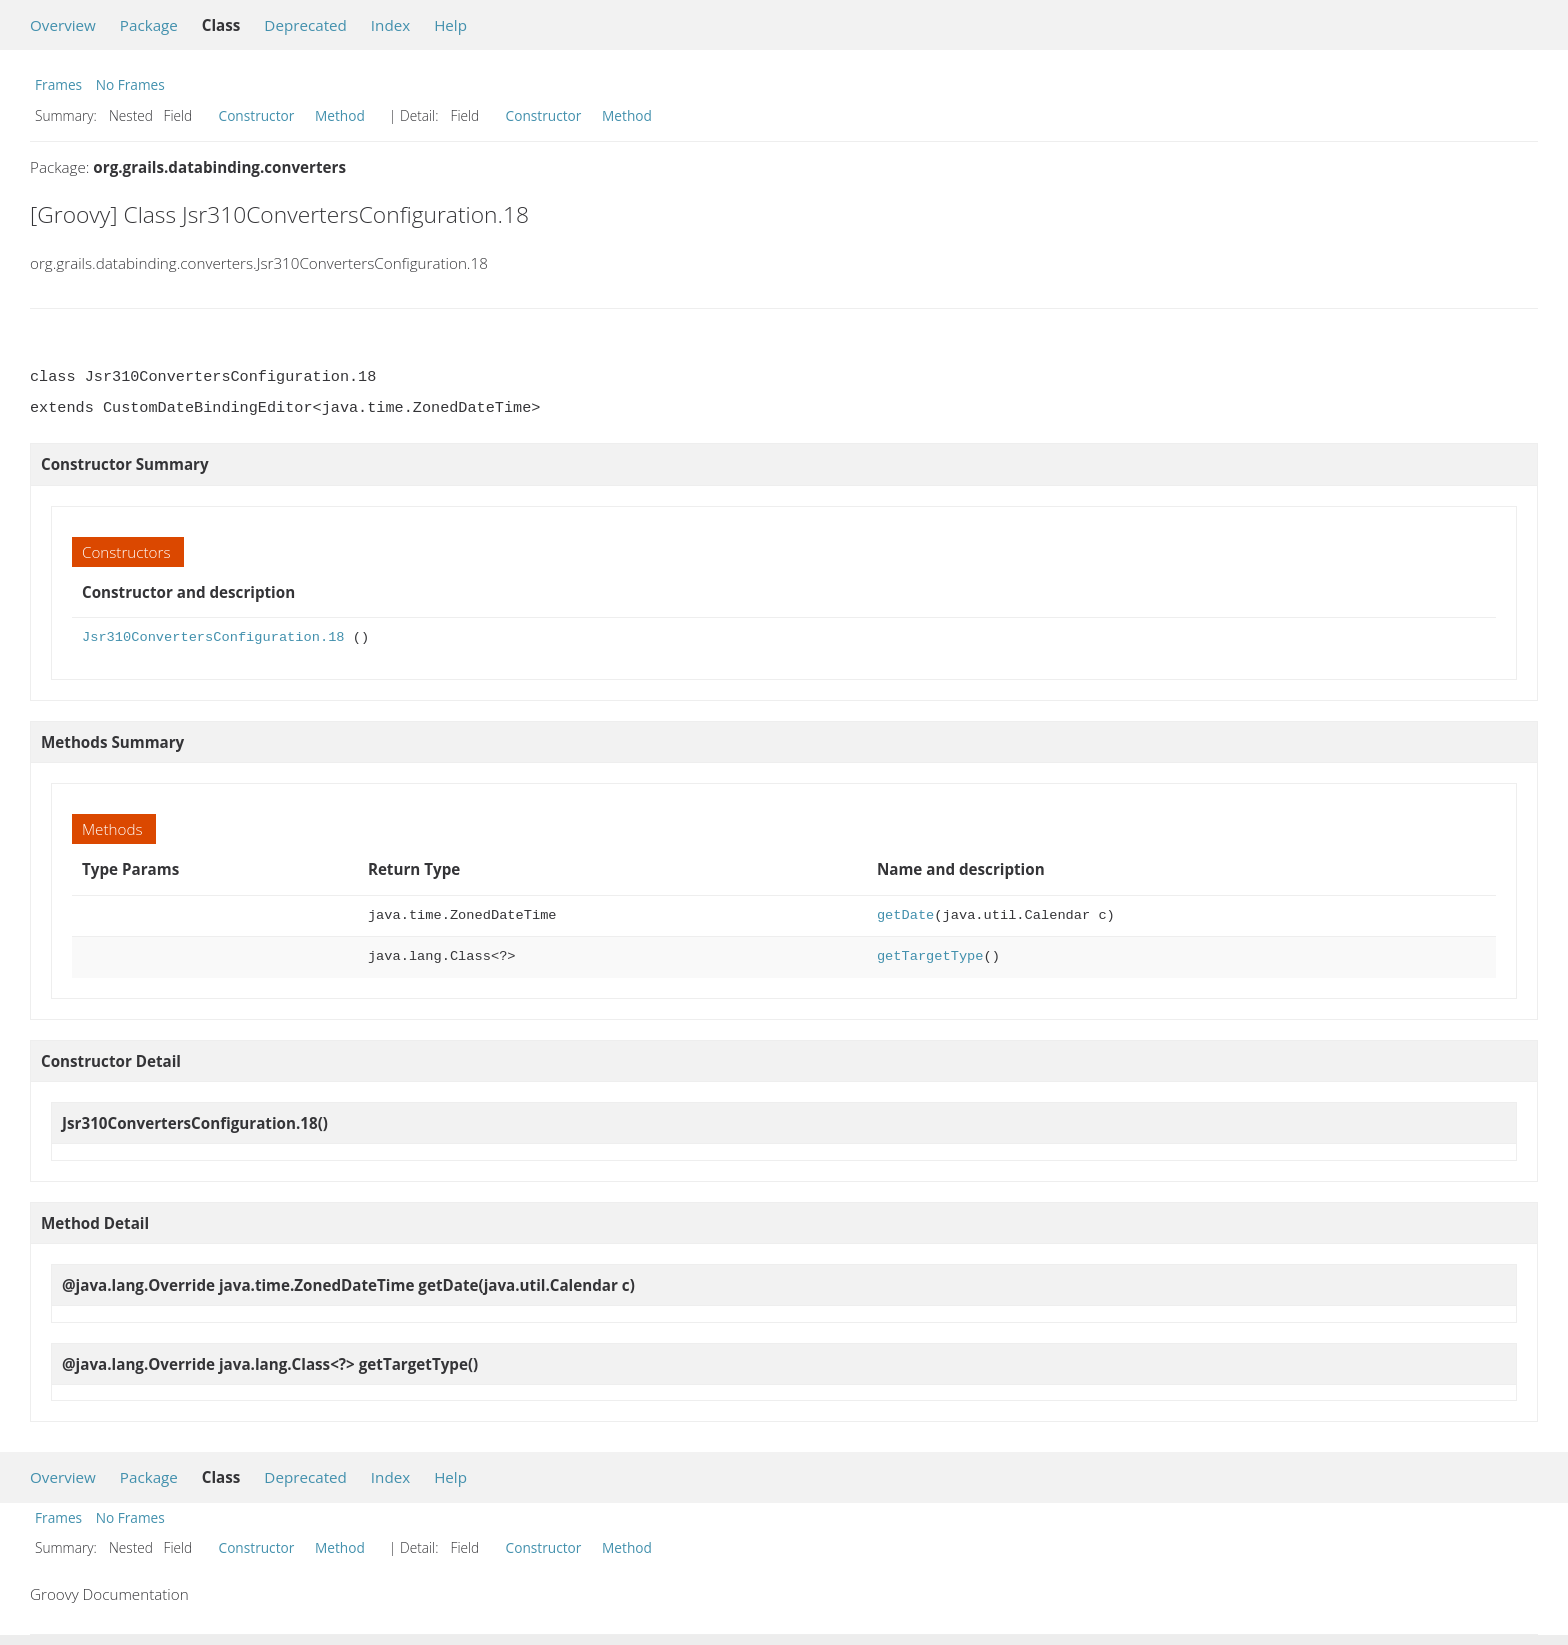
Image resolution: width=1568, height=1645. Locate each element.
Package (149, 25)
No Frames (130, 84)
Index (390, 25)
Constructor (257, 115)
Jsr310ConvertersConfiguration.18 (213, 637)
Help (450, 25)
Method (340, 115)
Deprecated (305, 25)
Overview (63, 25)
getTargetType (930, 956)
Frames (58, 84)
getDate (905, 915)
